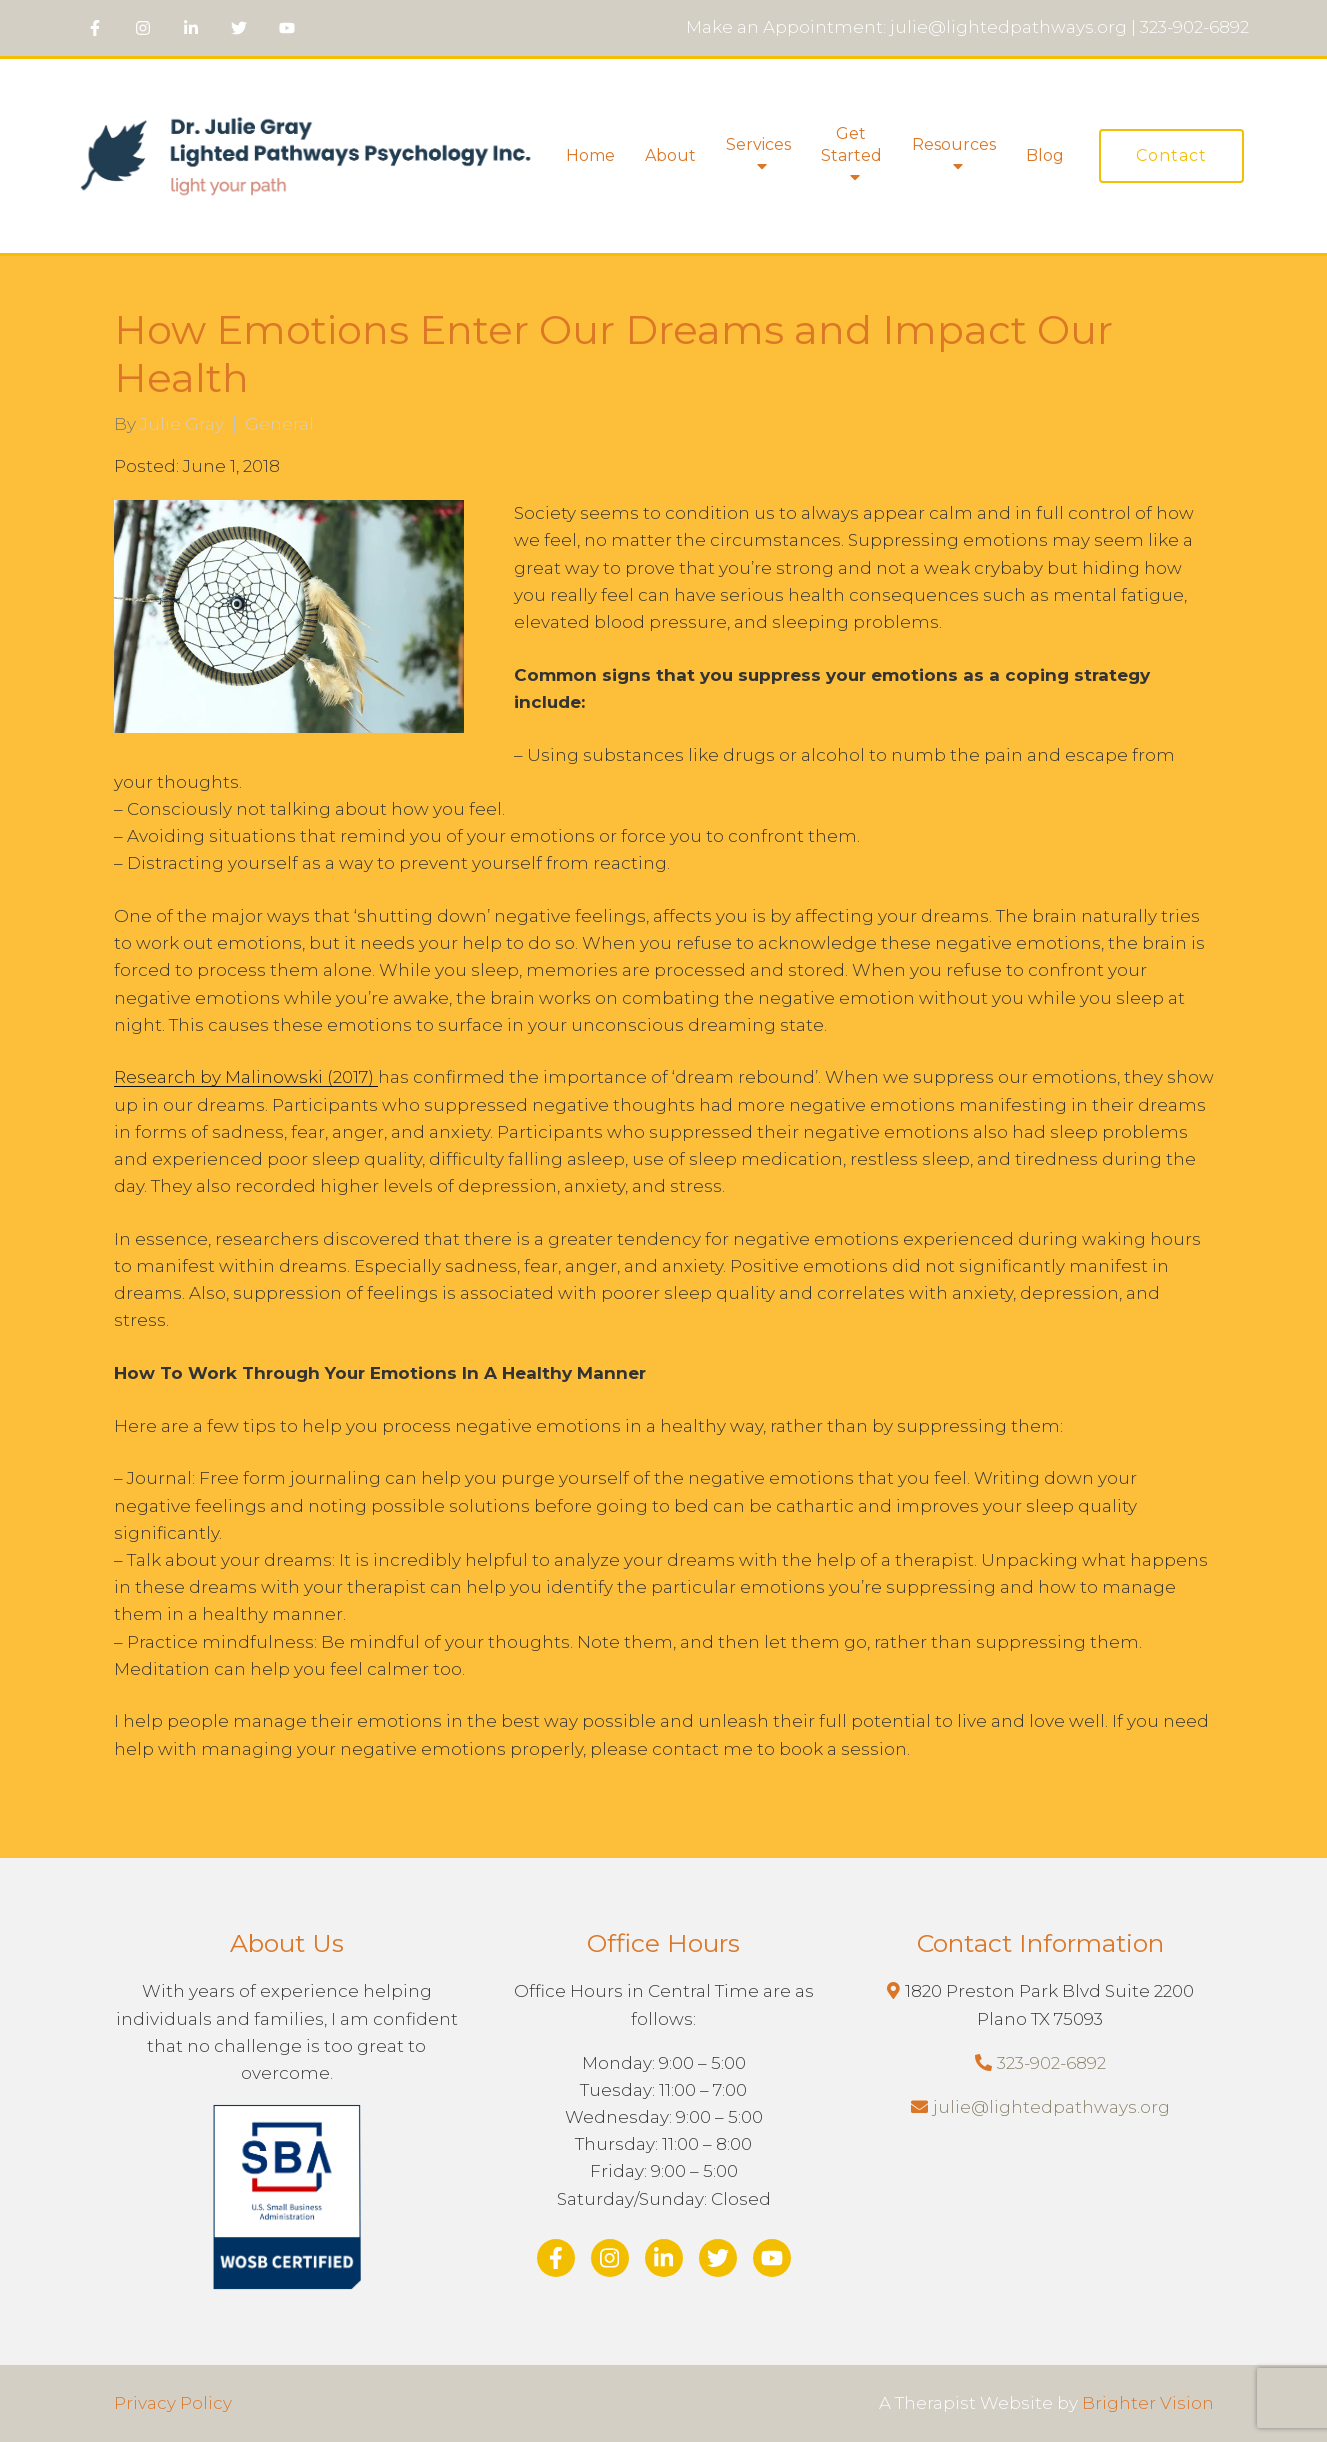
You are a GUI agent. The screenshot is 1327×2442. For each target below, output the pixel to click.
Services (758, 144)
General (279, 424)
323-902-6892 (1051, 2063)
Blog (1045, 155)
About (670, 155)
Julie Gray (182, 424)
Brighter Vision (1148, 2403)
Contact (1171, 155)
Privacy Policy (173, 2403)
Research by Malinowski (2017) (246, 1077)
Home (590, 155)
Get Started (851, 144)
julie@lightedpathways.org (1051, 2107)
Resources (954, 144)
